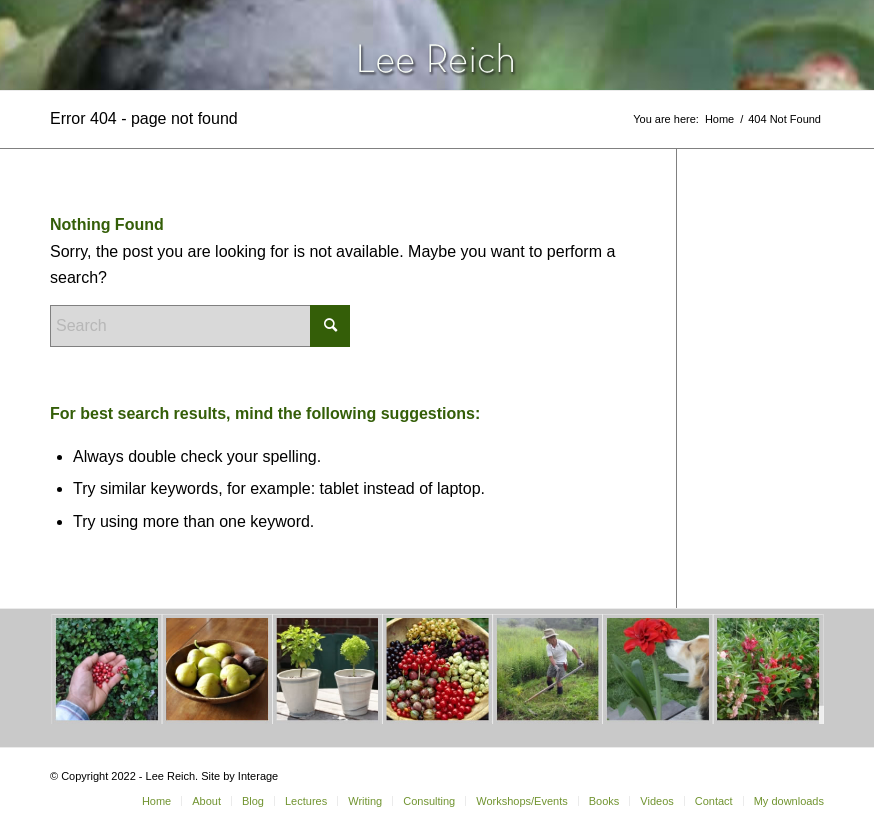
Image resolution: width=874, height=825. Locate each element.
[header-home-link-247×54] (437, 45)
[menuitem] (156, 801)
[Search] (200, 326)
